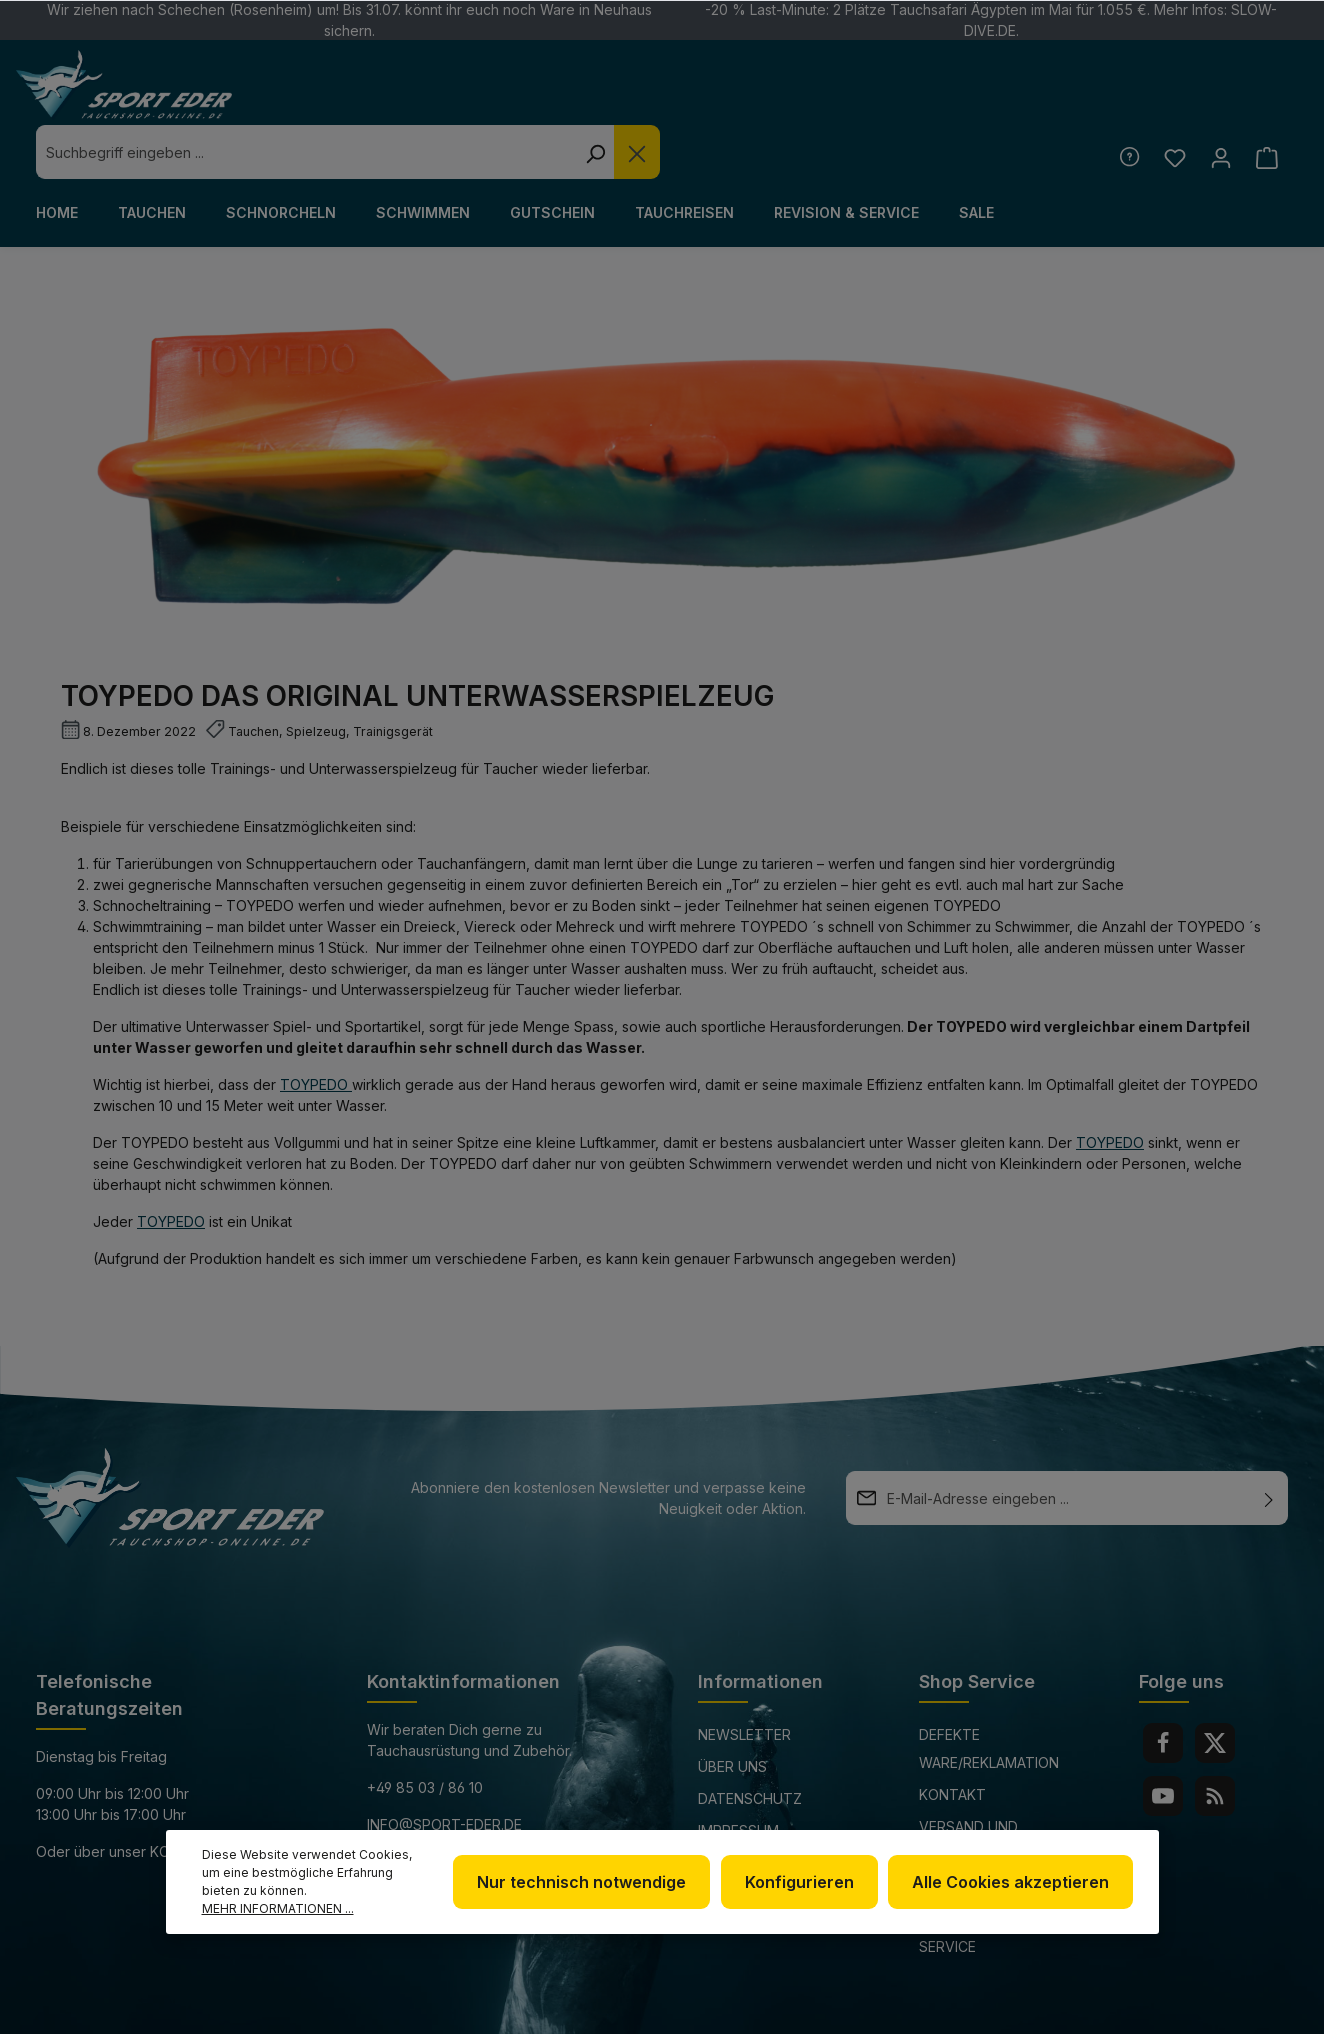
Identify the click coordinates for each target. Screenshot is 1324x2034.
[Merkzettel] (1172, 103)
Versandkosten (808, 2007)
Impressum (738, 1776)
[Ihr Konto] (1219, 103)
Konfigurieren (803, 1882)
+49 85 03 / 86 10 (425, 1733)
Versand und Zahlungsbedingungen (1005, 1786)
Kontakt (952, 1740)
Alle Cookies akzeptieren (1012, 1882)
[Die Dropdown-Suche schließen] (951, 98)
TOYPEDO (260, 851)
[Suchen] (909, 98)
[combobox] (620, 98)
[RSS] (1215, 1742)
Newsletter (744, 1680)
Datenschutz (750, 1744)
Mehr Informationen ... (278, 1908)
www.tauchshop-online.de (470, 1807)
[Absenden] (1269, 1444)
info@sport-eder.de (444, 1770)
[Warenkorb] (1266, 103)
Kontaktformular (221, 1797)
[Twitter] (1215, 1689)
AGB (712, 1808)
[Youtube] (1163, 1742)
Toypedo (171, 1167)
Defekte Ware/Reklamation (989, 1694)
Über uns (732, 1712)
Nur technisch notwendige (588, 1882)
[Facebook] (1163, 1689)
